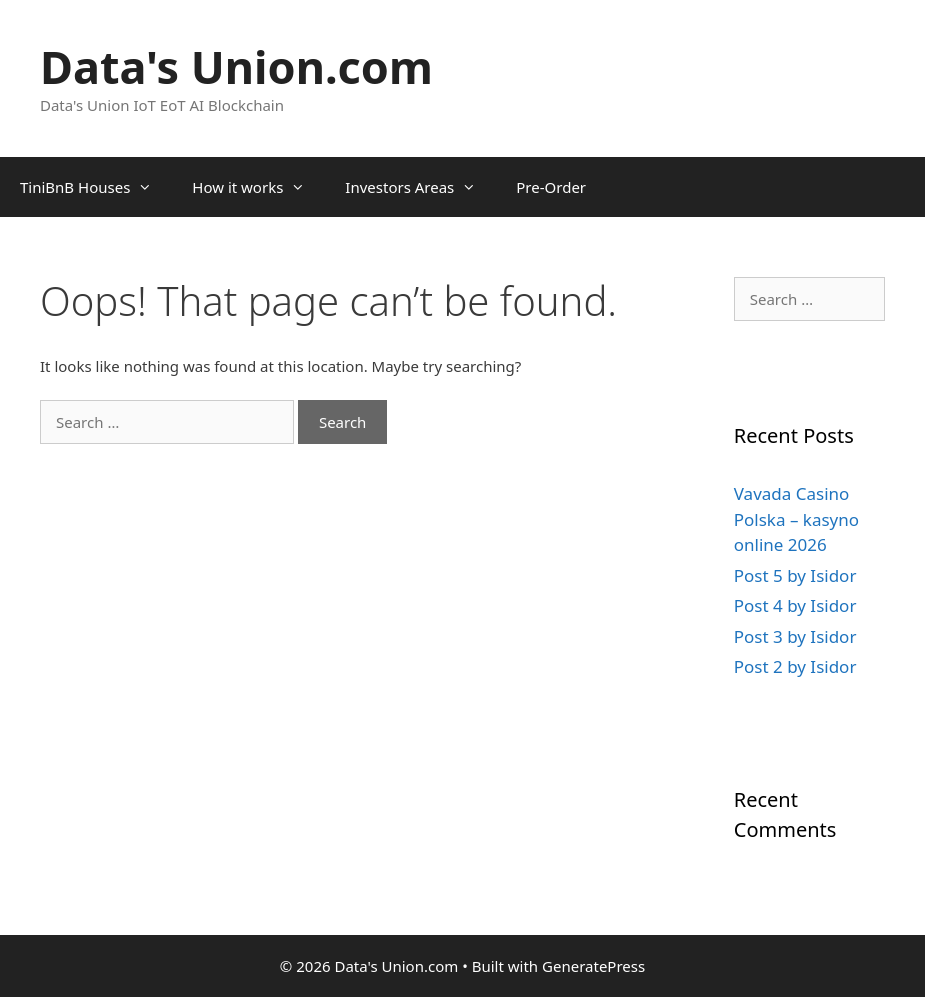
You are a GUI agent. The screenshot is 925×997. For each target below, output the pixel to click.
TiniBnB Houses (96, 187)
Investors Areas (420, 187)
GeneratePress (593, 966)
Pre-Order (551, 187)
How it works (258, 187)
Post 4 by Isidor (795, 605)
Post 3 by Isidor (795, 636)
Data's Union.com (236, 66)
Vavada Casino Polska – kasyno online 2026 (796, 519)
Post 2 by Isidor (795, 666)
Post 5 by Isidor (795, 575)
